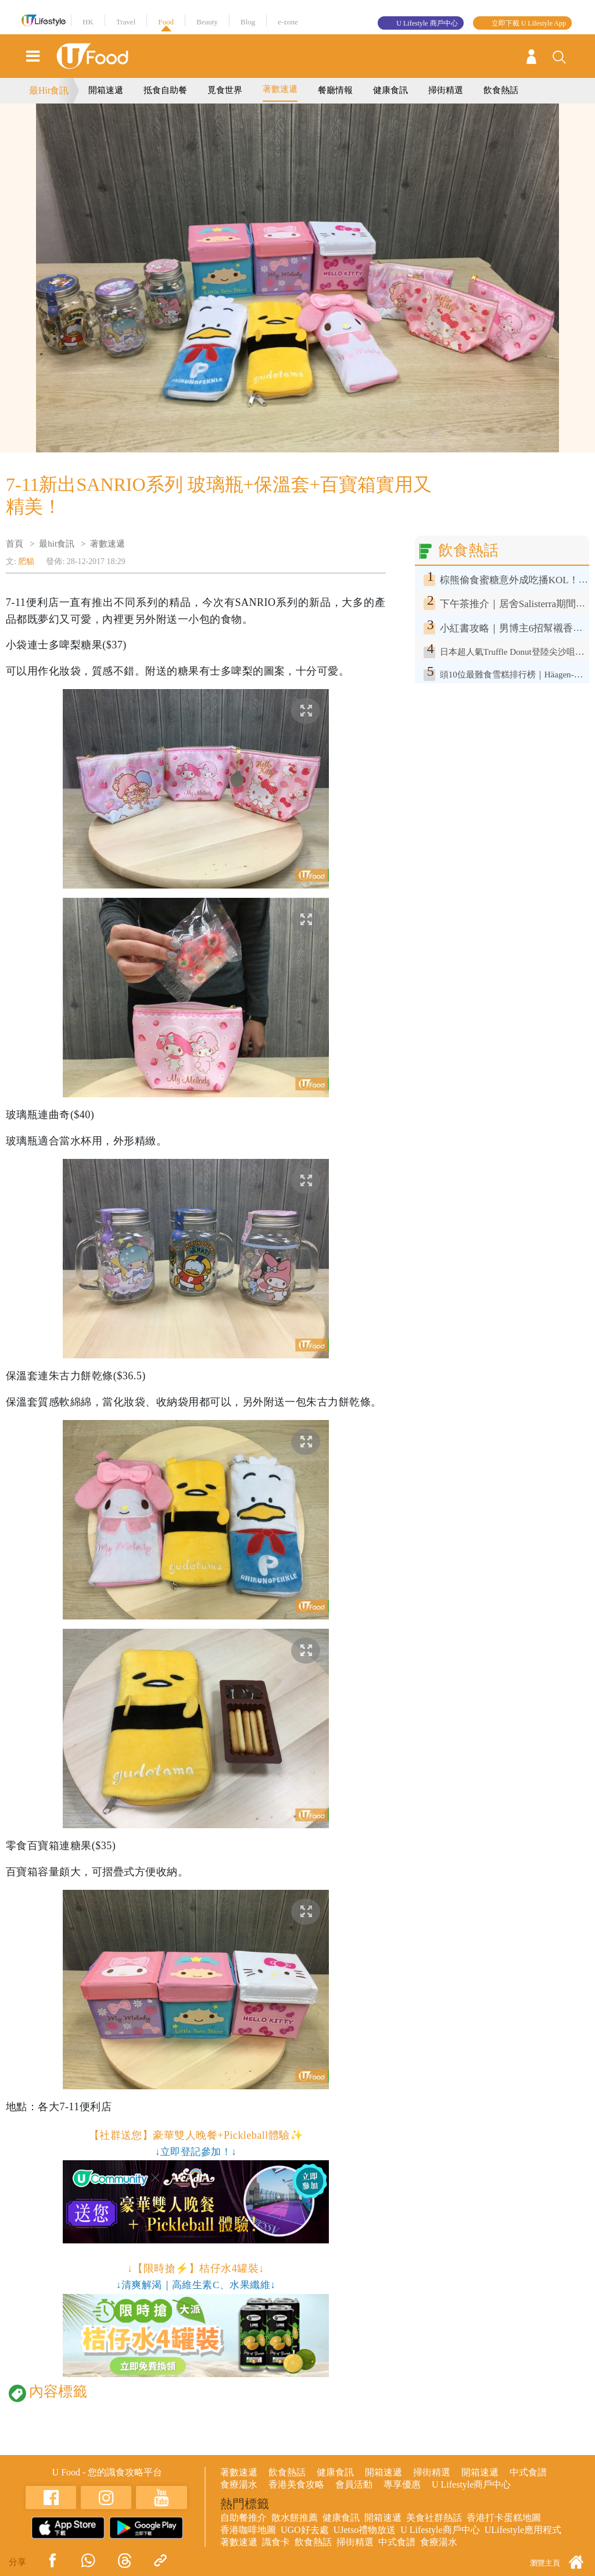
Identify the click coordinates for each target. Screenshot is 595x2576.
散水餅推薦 (294, 2518)
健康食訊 (390, 90)
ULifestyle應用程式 (523, 2530)
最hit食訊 (56, 543)
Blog (248, 21)
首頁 (14, 543)
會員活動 (353, 2484)
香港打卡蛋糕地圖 (504, 2518)
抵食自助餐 (165, 90)
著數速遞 (280, 89)
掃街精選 (445, 90)
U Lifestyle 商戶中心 (426, 23)
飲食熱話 (500, 90)
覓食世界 (224, 90)
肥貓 (26, 561)
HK (88, 21)
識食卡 (276, 2542)
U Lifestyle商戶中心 (471, 2484)
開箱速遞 (105, 90)
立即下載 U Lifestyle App (529, 23)
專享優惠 (402, 2484)
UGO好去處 (305, 2530)
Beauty (207, 21)
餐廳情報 (335, 90)
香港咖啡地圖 (248, 2530)
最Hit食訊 (49, 90)
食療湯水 (238, 2484)
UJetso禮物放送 (365, 2530)
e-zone (288, 21)
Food (166, 21)
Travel (125, 21)
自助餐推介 (243, 2518)
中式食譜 (528, 2472)
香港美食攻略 (296, 2484)
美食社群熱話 (434, 2518)
